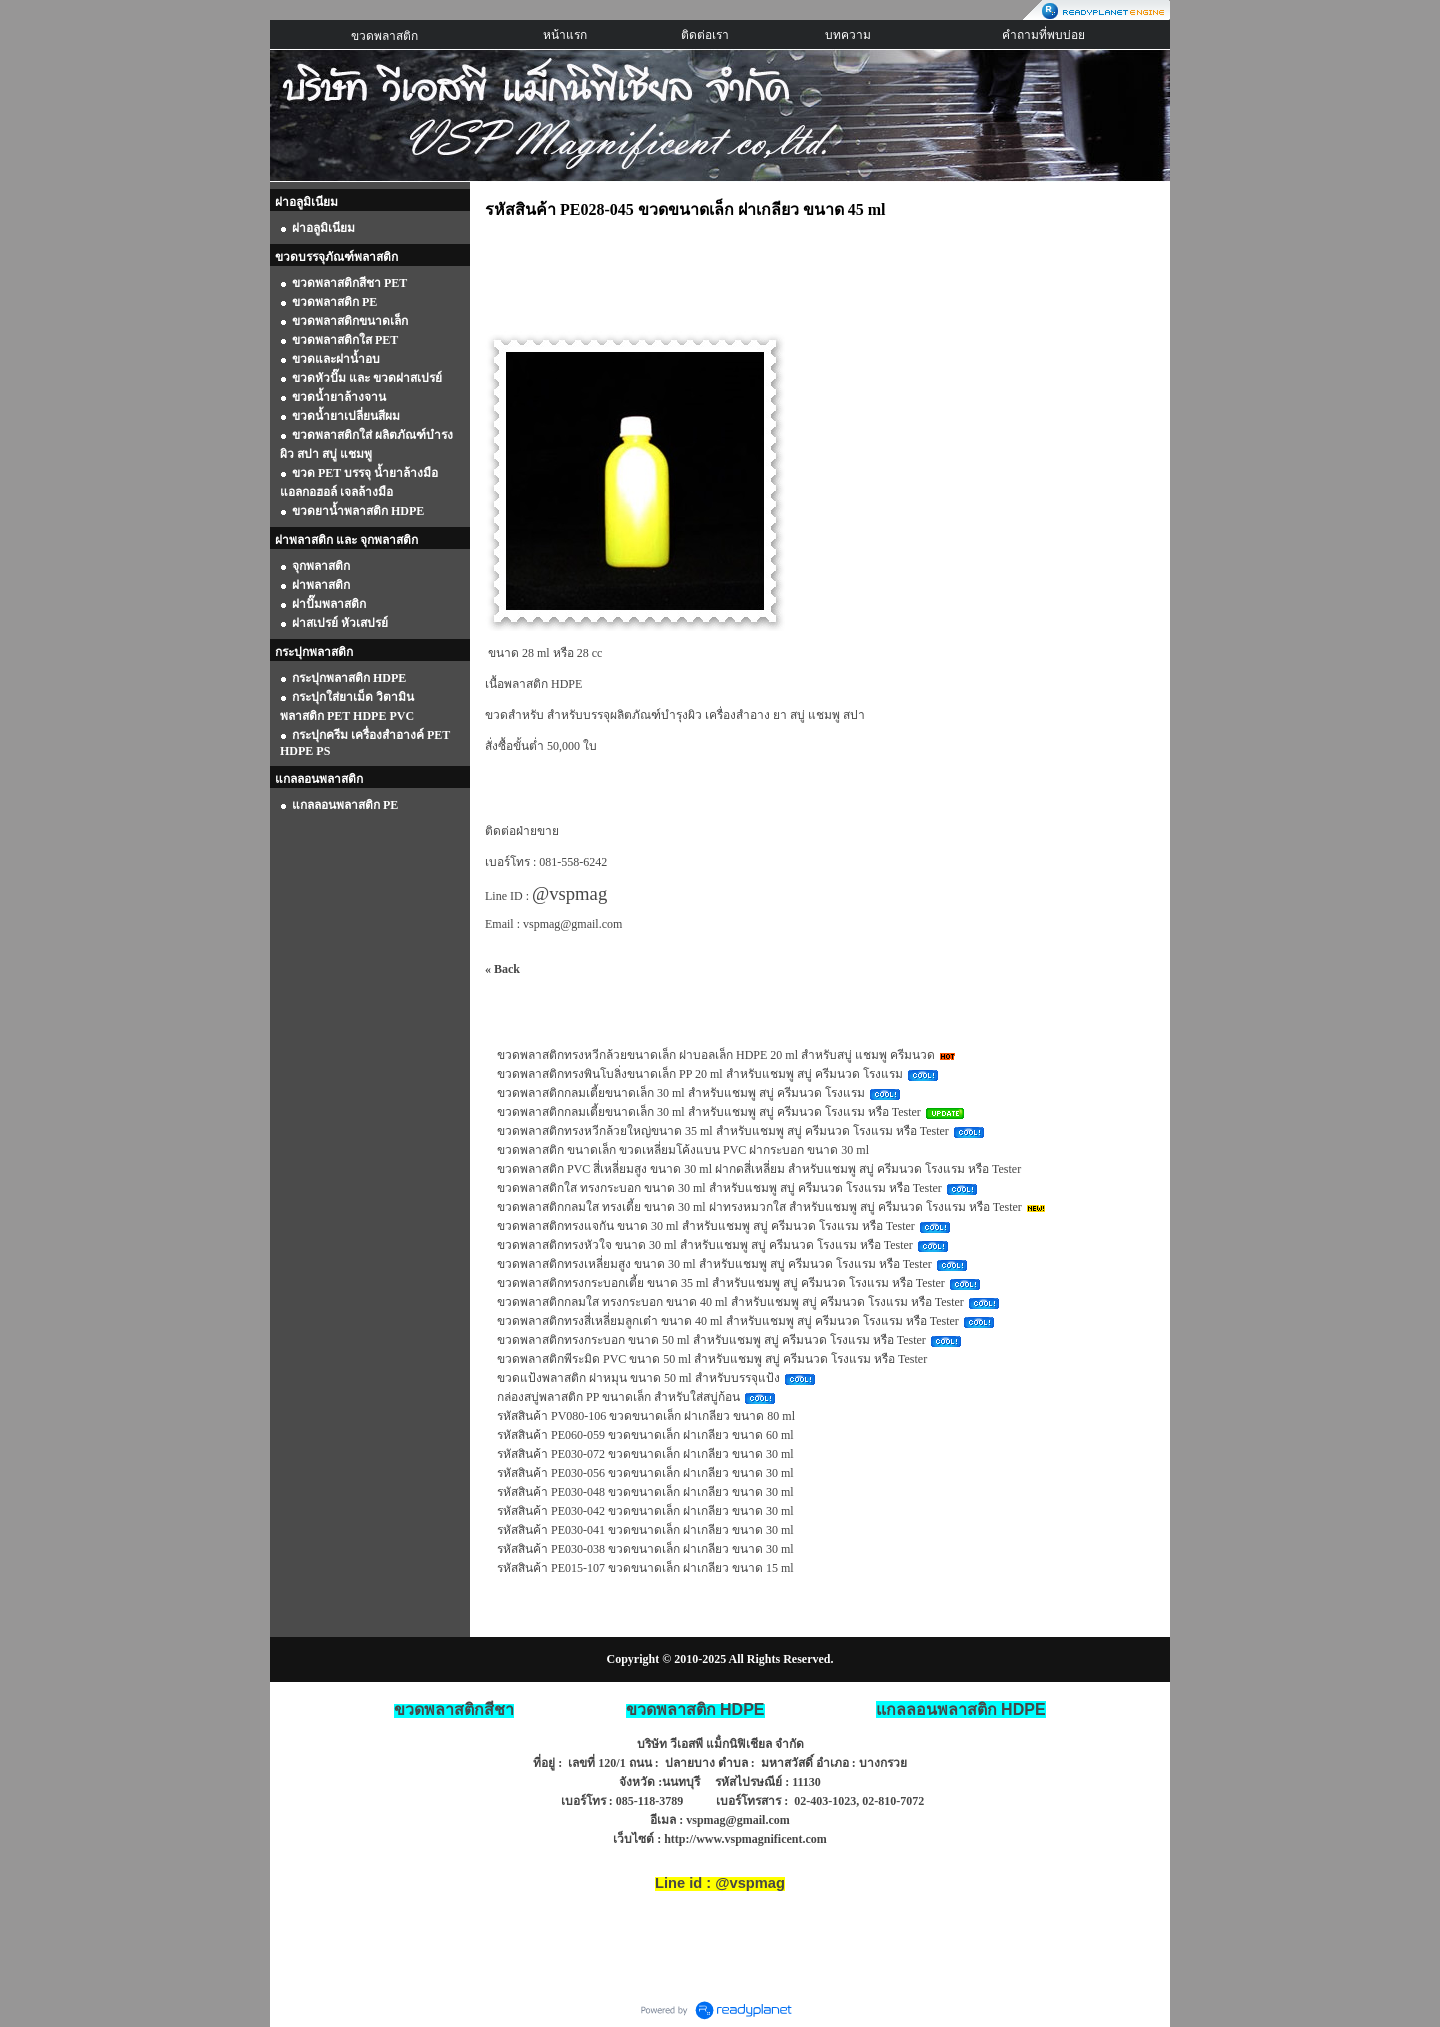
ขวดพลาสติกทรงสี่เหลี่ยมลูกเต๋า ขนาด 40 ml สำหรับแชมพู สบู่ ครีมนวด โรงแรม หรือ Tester (728, 1321)
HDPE (961, 1709)
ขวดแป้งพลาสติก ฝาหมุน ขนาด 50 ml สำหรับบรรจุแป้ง (638, 1378)
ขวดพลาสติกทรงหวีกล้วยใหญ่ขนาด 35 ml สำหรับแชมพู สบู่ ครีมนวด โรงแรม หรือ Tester (723, 1131)
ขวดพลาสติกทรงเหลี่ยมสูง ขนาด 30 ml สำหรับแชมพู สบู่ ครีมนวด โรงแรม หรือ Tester (714, 1264)
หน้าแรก (565, 35)
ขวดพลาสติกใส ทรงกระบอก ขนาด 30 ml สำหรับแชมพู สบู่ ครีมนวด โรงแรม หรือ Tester (719, 1188)
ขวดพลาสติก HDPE (695, 1709)
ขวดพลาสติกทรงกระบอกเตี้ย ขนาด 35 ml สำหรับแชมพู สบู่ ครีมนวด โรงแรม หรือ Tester (721, 1283)
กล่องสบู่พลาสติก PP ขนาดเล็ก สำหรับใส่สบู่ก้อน (618, 1397)
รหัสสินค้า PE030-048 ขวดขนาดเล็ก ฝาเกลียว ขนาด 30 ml (645, 1492)
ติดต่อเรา (705, 35)
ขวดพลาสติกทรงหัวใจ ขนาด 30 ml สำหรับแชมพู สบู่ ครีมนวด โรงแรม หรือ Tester (705, 1245)
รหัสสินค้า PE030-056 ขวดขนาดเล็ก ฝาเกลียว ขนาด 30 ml (645, 1473)
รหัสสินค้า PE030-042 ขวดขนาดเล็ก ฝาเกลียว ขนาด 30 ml (645, 1511)
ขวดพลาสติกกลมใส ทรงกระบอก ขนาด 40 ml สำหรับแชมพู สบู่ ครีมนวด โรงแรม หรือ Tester (730, 1302)
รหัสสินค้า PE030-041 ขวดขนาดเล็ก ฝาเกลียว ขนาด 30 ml (645, 1530)
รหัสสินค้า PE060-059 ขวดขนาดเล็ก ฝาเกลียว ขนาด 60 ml (645, 1435)
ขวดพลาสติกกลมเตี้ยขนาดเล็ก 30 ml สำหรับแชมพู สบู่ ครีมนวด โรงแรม (681, 1093)
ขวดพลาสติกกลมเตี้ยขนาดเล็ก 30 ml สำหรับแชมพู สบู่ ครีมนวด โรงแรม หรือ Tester (709, 1112)
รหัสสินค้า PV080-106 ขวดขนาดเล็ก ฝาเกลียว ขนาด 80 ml (646, 1416)
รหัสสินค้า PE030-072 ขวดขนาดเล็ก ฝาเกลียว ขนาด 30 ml (645, 1454)
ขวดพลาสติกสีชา (454, 1709)
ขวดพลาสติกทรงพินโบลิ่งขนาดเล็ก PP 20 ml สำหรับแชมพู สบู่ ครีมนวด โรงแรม (700, 1074)
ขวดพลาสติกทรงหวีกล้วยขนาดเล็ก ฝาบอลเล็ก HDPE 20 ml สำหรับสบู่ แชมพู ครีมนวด (716, 1055)
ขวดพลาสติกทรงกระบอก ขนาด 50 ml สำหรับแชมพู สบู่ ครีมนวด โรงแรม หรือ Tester (711, 1340)
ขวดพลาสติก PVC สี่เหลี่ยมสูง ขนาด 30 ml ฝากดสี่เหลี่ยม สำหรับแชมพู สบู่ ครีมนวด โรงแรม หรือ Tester (759, 1169)
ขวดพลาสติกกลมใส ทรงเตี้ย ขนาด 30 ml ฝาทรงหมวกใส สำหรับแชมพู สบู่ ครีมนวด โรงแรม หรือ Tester (759, 1207)
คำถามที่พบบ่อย (1043, 35)
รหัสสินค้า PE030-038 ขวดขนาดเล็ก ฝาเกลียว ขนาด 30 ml (645, 1549)
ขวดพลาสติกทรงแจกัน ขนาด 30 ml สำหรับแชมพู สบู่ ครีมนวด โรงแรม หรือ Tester (706, 1226)
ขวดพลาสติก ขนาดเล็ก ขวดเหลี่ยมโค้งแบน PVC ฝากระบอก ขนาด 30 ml (683, 1150)
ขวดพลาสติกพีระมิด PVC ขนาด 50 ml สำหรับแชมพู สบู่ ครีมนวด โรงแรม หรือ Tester (712, 1359)
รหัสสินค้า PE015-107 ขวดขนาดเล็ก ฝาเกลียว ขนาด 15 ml (645, 1568)
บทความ (848, 35)
